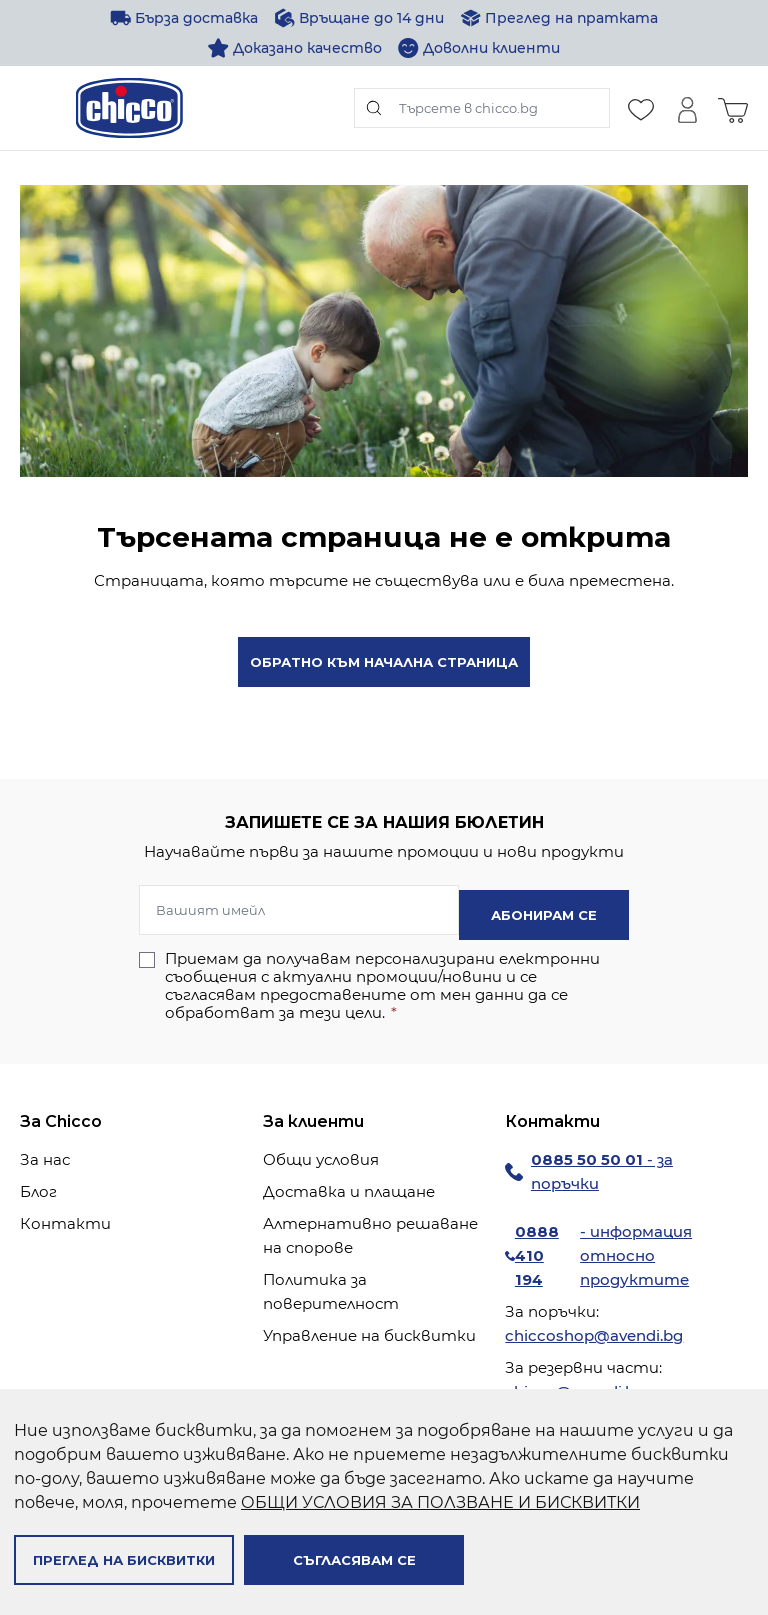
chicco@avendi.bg (575, 1386)
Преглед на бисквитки (124, 1560)
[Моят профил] (687, 108)
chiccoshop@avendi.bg (594, 1330)
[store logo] (129, 108)
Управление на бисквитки (369, 1330)
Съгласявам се (354, 1560)
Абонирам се (544, 910)
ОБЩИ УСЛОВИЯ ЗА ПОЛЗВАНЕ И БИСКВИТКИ (440, 1502)
